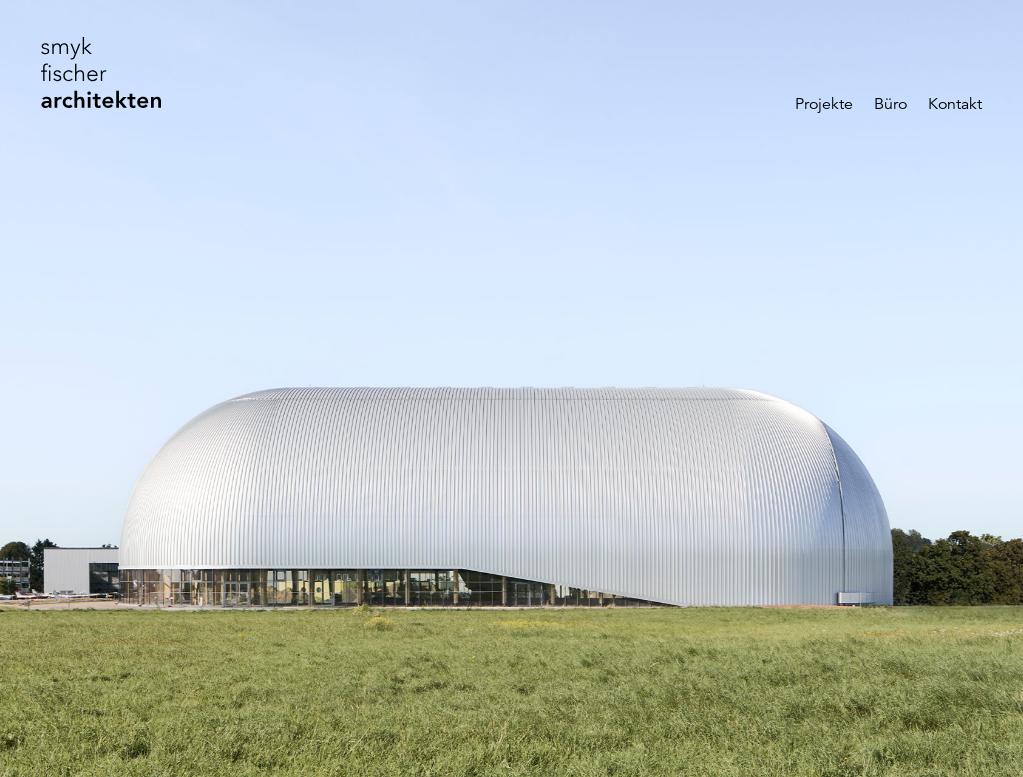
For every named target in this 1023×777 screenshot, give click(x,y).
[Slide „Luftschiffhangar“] (511, 388)
